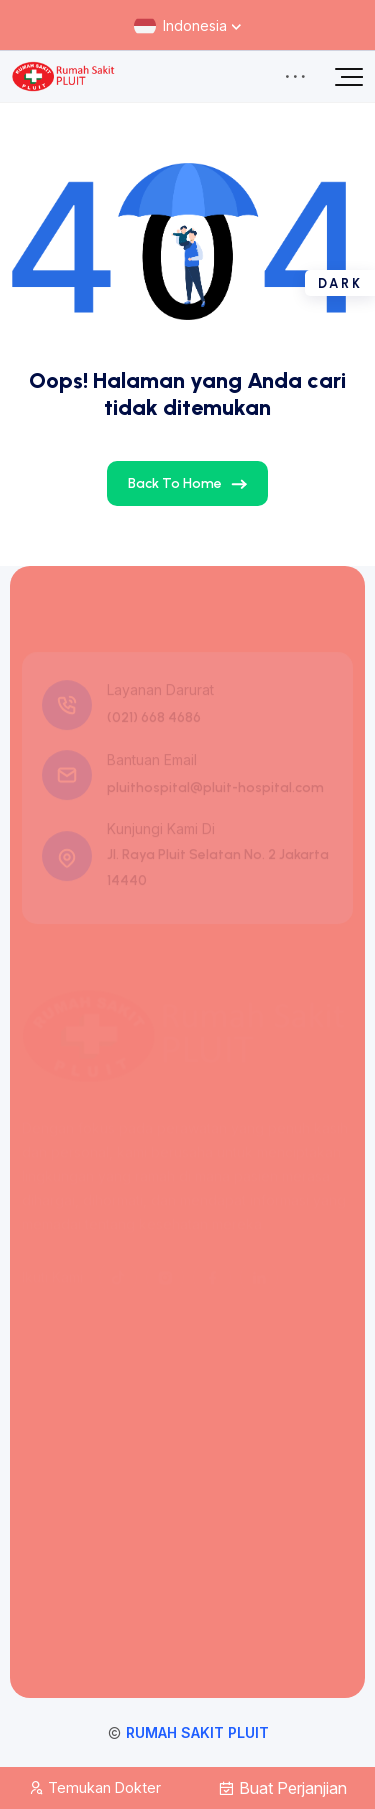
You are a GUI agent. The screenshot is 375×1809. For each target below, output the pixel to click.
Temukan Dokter (95, 1787)
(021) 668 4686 (154, 720)
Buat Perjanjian (282, 1788)
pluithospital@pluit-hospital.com (215, 790)
